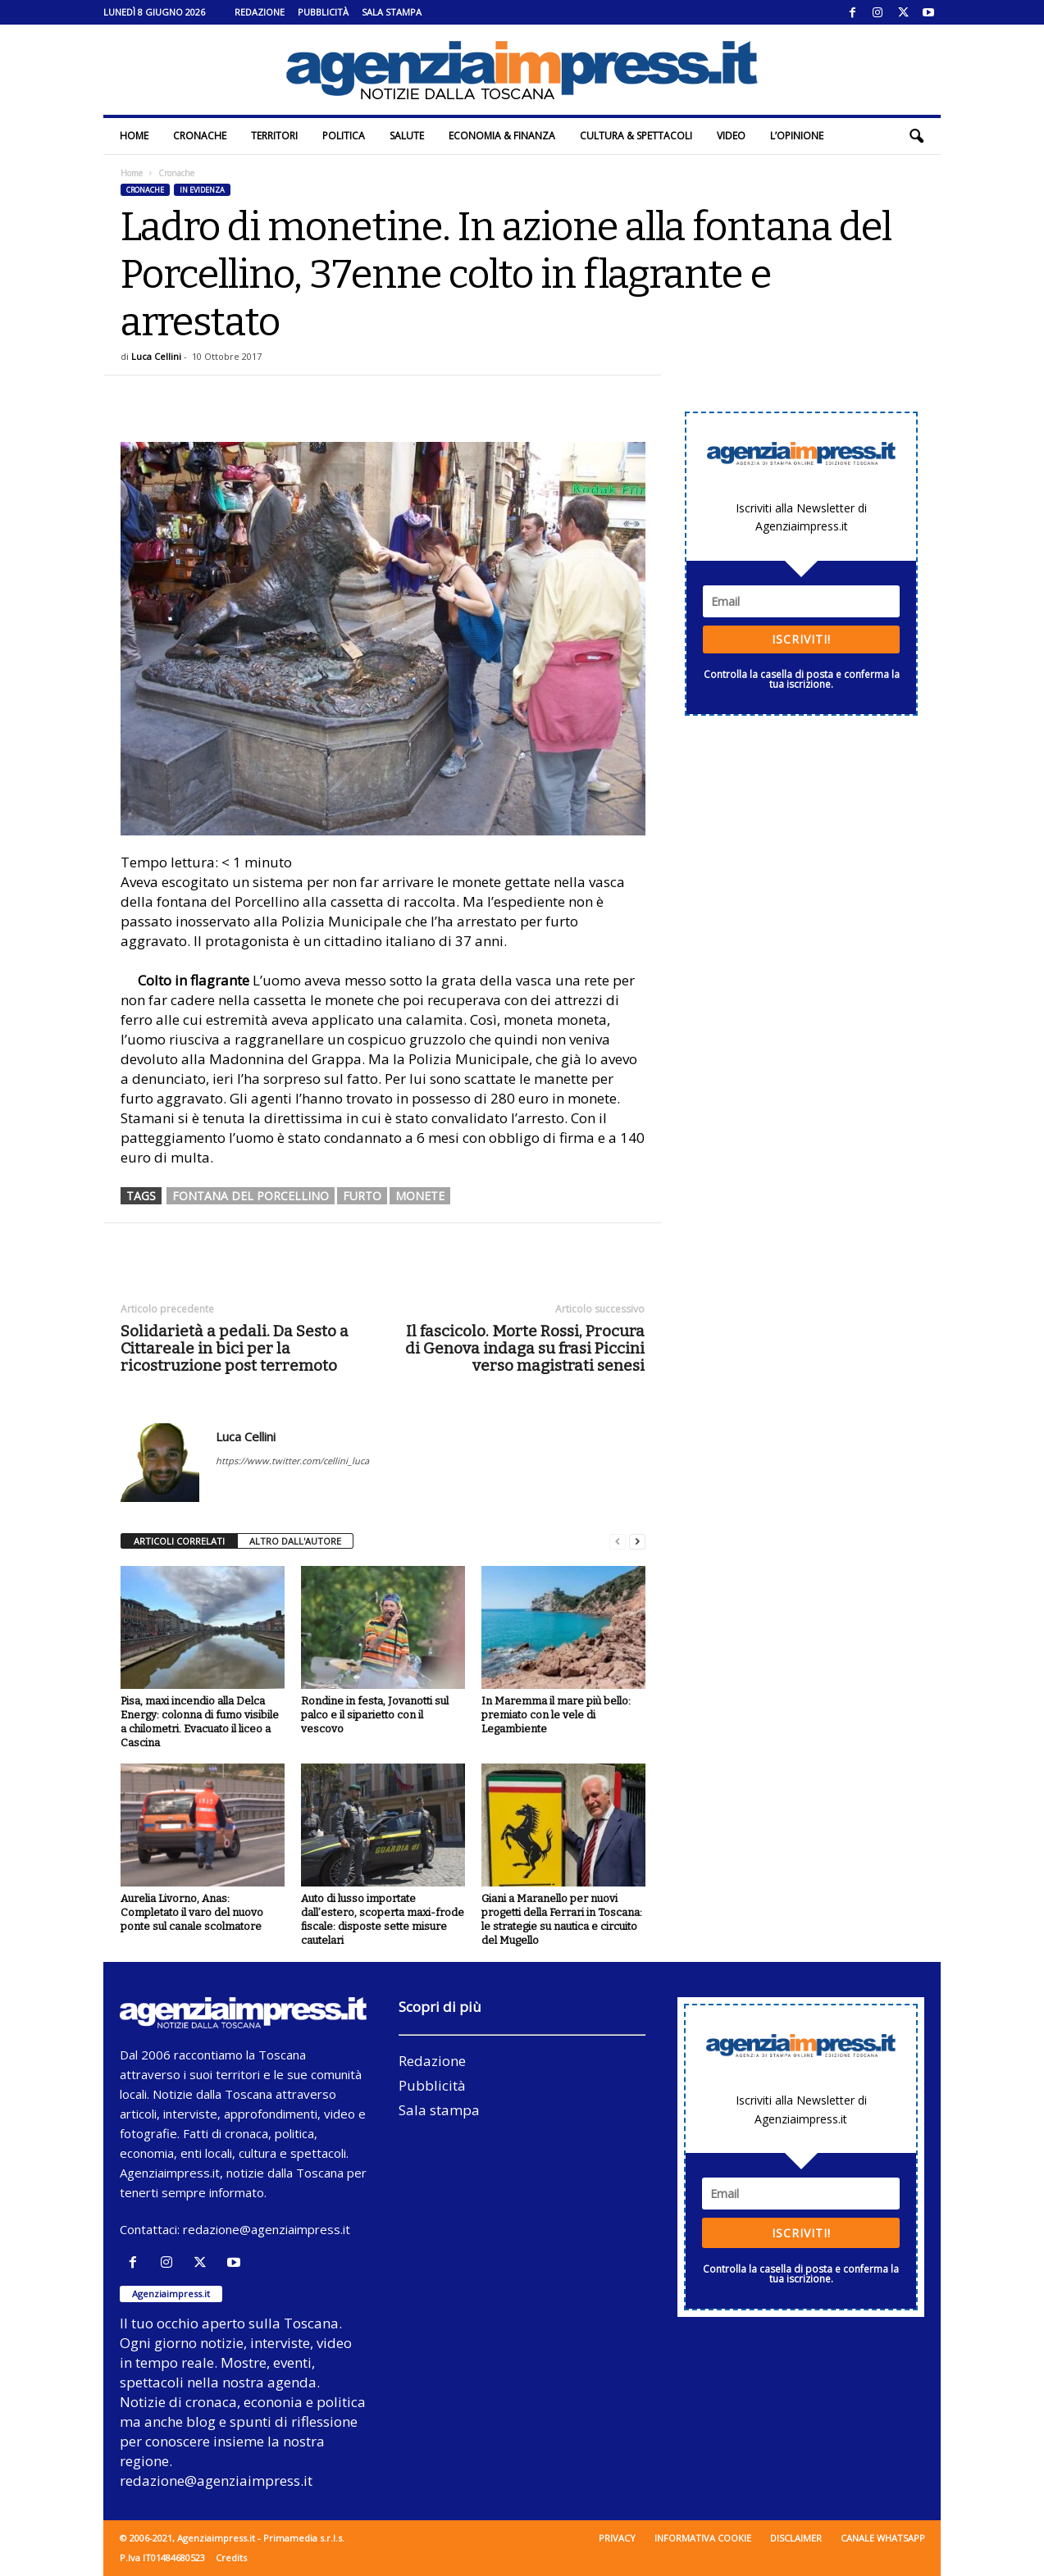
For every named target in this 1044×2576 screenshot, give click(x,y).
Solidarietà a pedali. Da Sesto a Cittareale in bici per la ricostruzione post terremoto (235, 1348)
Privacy (617, 2538)
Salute (407, 136)
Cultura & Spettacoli (636, 136)
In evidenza (202, 189)
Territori (274, 136)
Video (731, 136)
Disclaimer (796, 2538)
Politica (343, 136)
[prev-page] (617, 1541)
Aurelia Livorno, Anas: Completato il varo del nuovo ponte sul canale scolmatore (192, 1912)
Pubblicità (323, 12)
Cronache (199, 136)
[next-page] (637, 1541)
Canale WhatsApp (883, 2538)
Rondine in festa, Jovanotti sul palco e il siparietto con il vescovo (375, 1715)
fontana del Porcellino (250, 1196)
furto (362, 1196)
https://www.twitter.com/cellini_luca (292, 1460)
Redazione (260, 12)
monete (419, 1196)
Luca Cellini (156, 356)
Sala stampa (392, 12)
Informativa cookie (702, 2538)
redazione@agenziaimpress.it (266, 2229)
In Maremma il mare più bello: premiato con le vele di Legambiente (556, 1715)
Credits (231, 2557)
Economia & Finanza (502, 136)
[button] (916, 136)
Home (134, 136)
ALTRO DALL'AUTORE (295, 1541)
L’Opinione (796, 136)
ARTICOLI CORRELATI (179, 1541)
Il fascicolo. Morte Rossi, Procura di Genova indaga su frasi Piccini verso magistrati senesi (525, 1348)
